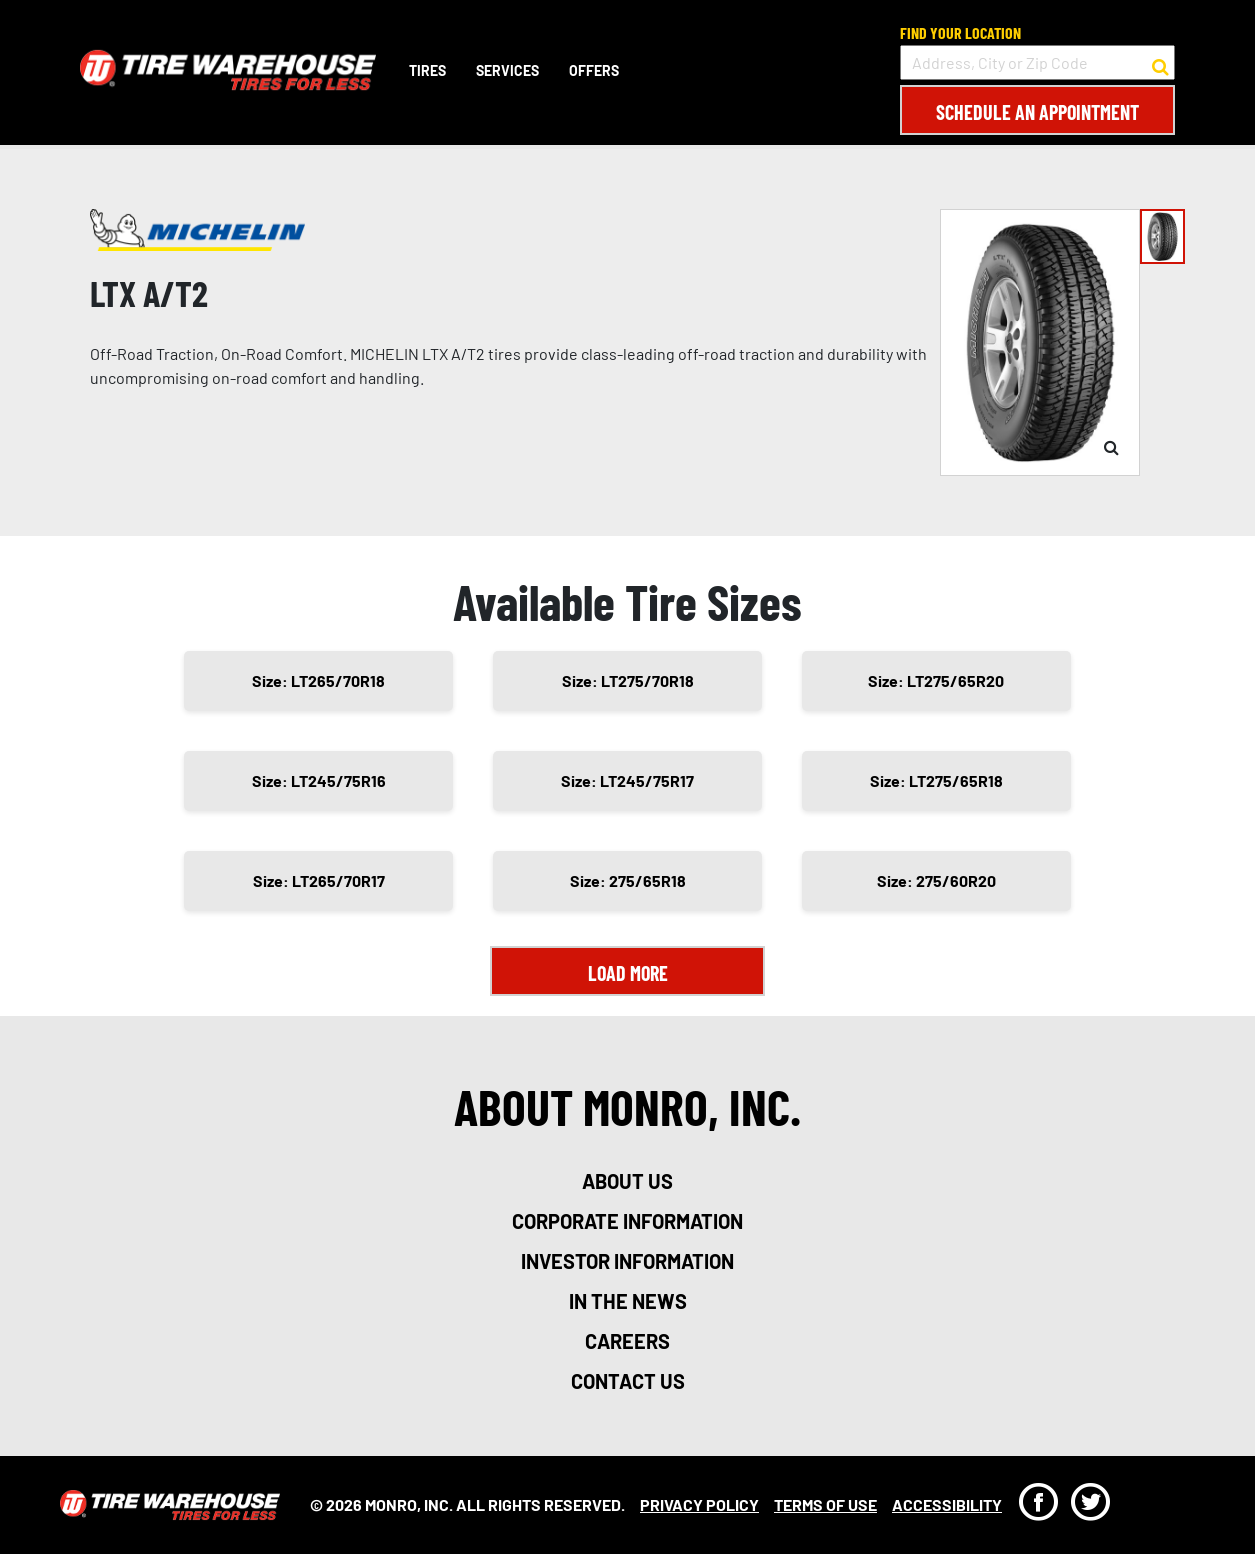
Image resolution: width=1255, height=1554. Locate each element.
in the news (628, 1301)
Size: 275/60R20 (936, 880)
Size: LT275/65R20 (936, 680)
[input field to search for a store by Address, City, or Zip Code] (1037, 62)
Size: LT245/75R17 (627, 780)
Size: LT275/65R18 (936, 780)
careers (627, 1341)
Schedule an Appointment (1037, 112)
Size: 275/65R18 (628, 880)
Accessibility (947, 1504)
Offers (594, 70)
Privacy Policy (699, 1504)
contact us (628, 1381)
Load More (628, 973)
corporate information (627, 1221)
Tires (427, 70)
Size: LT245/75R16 (319, 780)
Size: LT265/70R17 (319, 880)
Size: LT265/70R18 (318, 680)
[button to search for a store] (1160, 63)
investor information (627, 1261)
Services (507, 70)
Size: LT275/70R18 (628, 680)
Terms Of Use (825, 1504)
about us (627, 1181)
